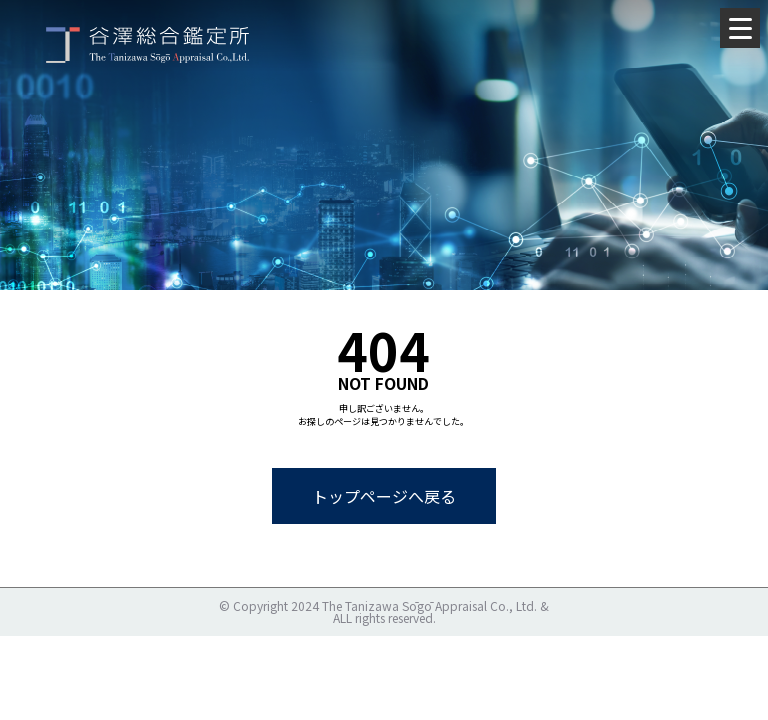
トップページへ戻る (384, 496)
